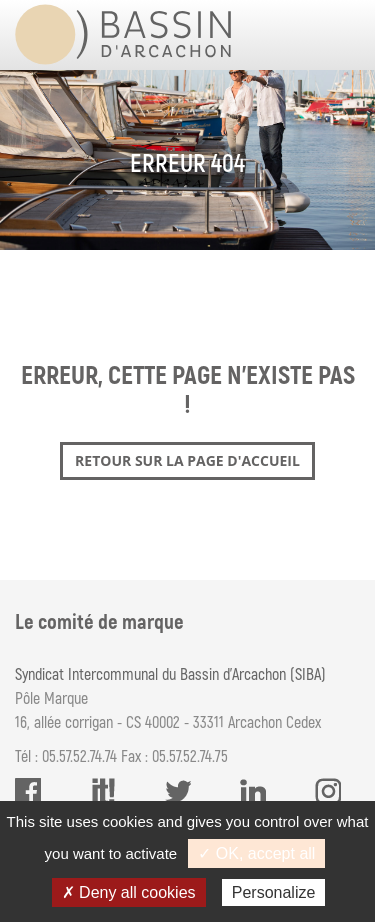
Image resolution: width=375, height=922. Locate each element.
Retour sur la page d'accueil (187, 460)
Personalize (274, 892)
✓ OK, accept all (256, 853)
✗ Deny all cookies (129, 892)
